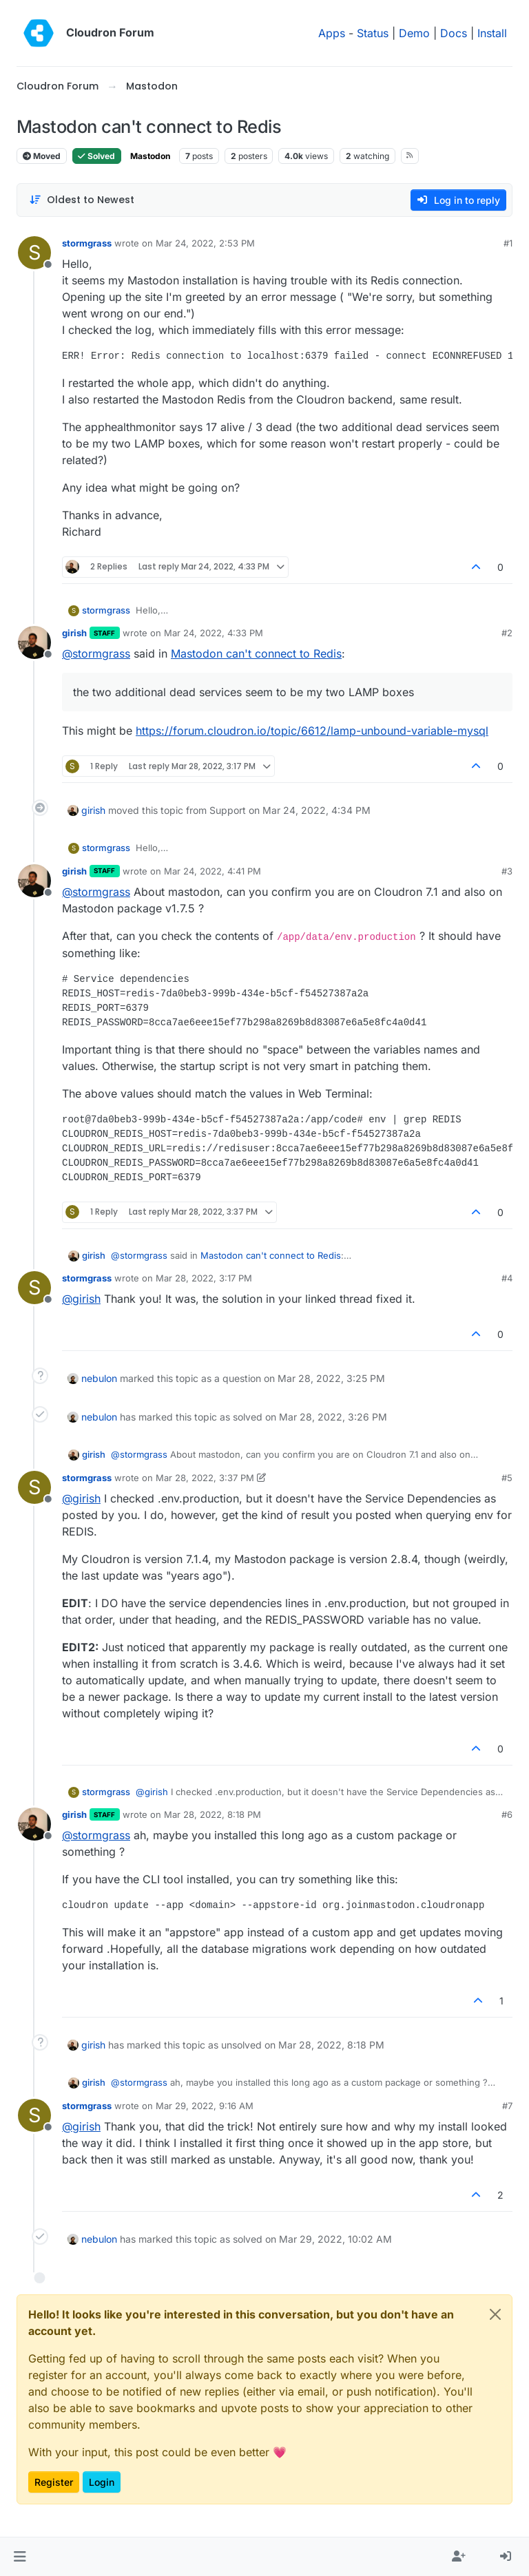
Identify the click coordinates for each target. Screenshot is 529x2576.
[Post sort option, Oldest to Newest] (82, 200)
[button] (20, 2556)
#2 (506, 632)
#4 (506, 1278)
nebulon (99, 1378)
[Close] (495, 2314)
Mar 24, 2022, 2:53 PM (205, 243)
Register (53, 2482)
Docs (453, 33)
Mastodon (150, 156)
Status (372, 33)
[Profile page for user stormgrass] (34, 252)
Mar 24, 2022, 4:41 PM (212, 871)
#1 (508, 243)
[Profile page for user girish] (34, 642)
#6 (506, 1814)
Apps (331, 33)
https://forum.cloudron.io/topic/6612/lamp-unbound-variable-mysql (312, 730)
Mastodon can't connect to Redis (256, 653)
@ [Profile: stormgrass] (96, 653)
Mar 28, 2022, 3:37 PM (205, 1477)
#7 (507, 2105)
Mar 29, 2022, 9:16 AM (204, 2105)
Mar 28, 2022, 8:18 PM (212, 1814)
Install (492, 33)
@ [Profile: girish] (81, 1299)
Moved (42, 156)
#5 (506, 1477)
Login (101, 2482)
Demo (414, 33)
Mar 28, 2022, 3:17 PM (204, 1278)
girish (74, 632)
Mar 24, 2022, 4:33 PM (213, 632)
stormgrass (87, 243)
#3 (506, 871)
